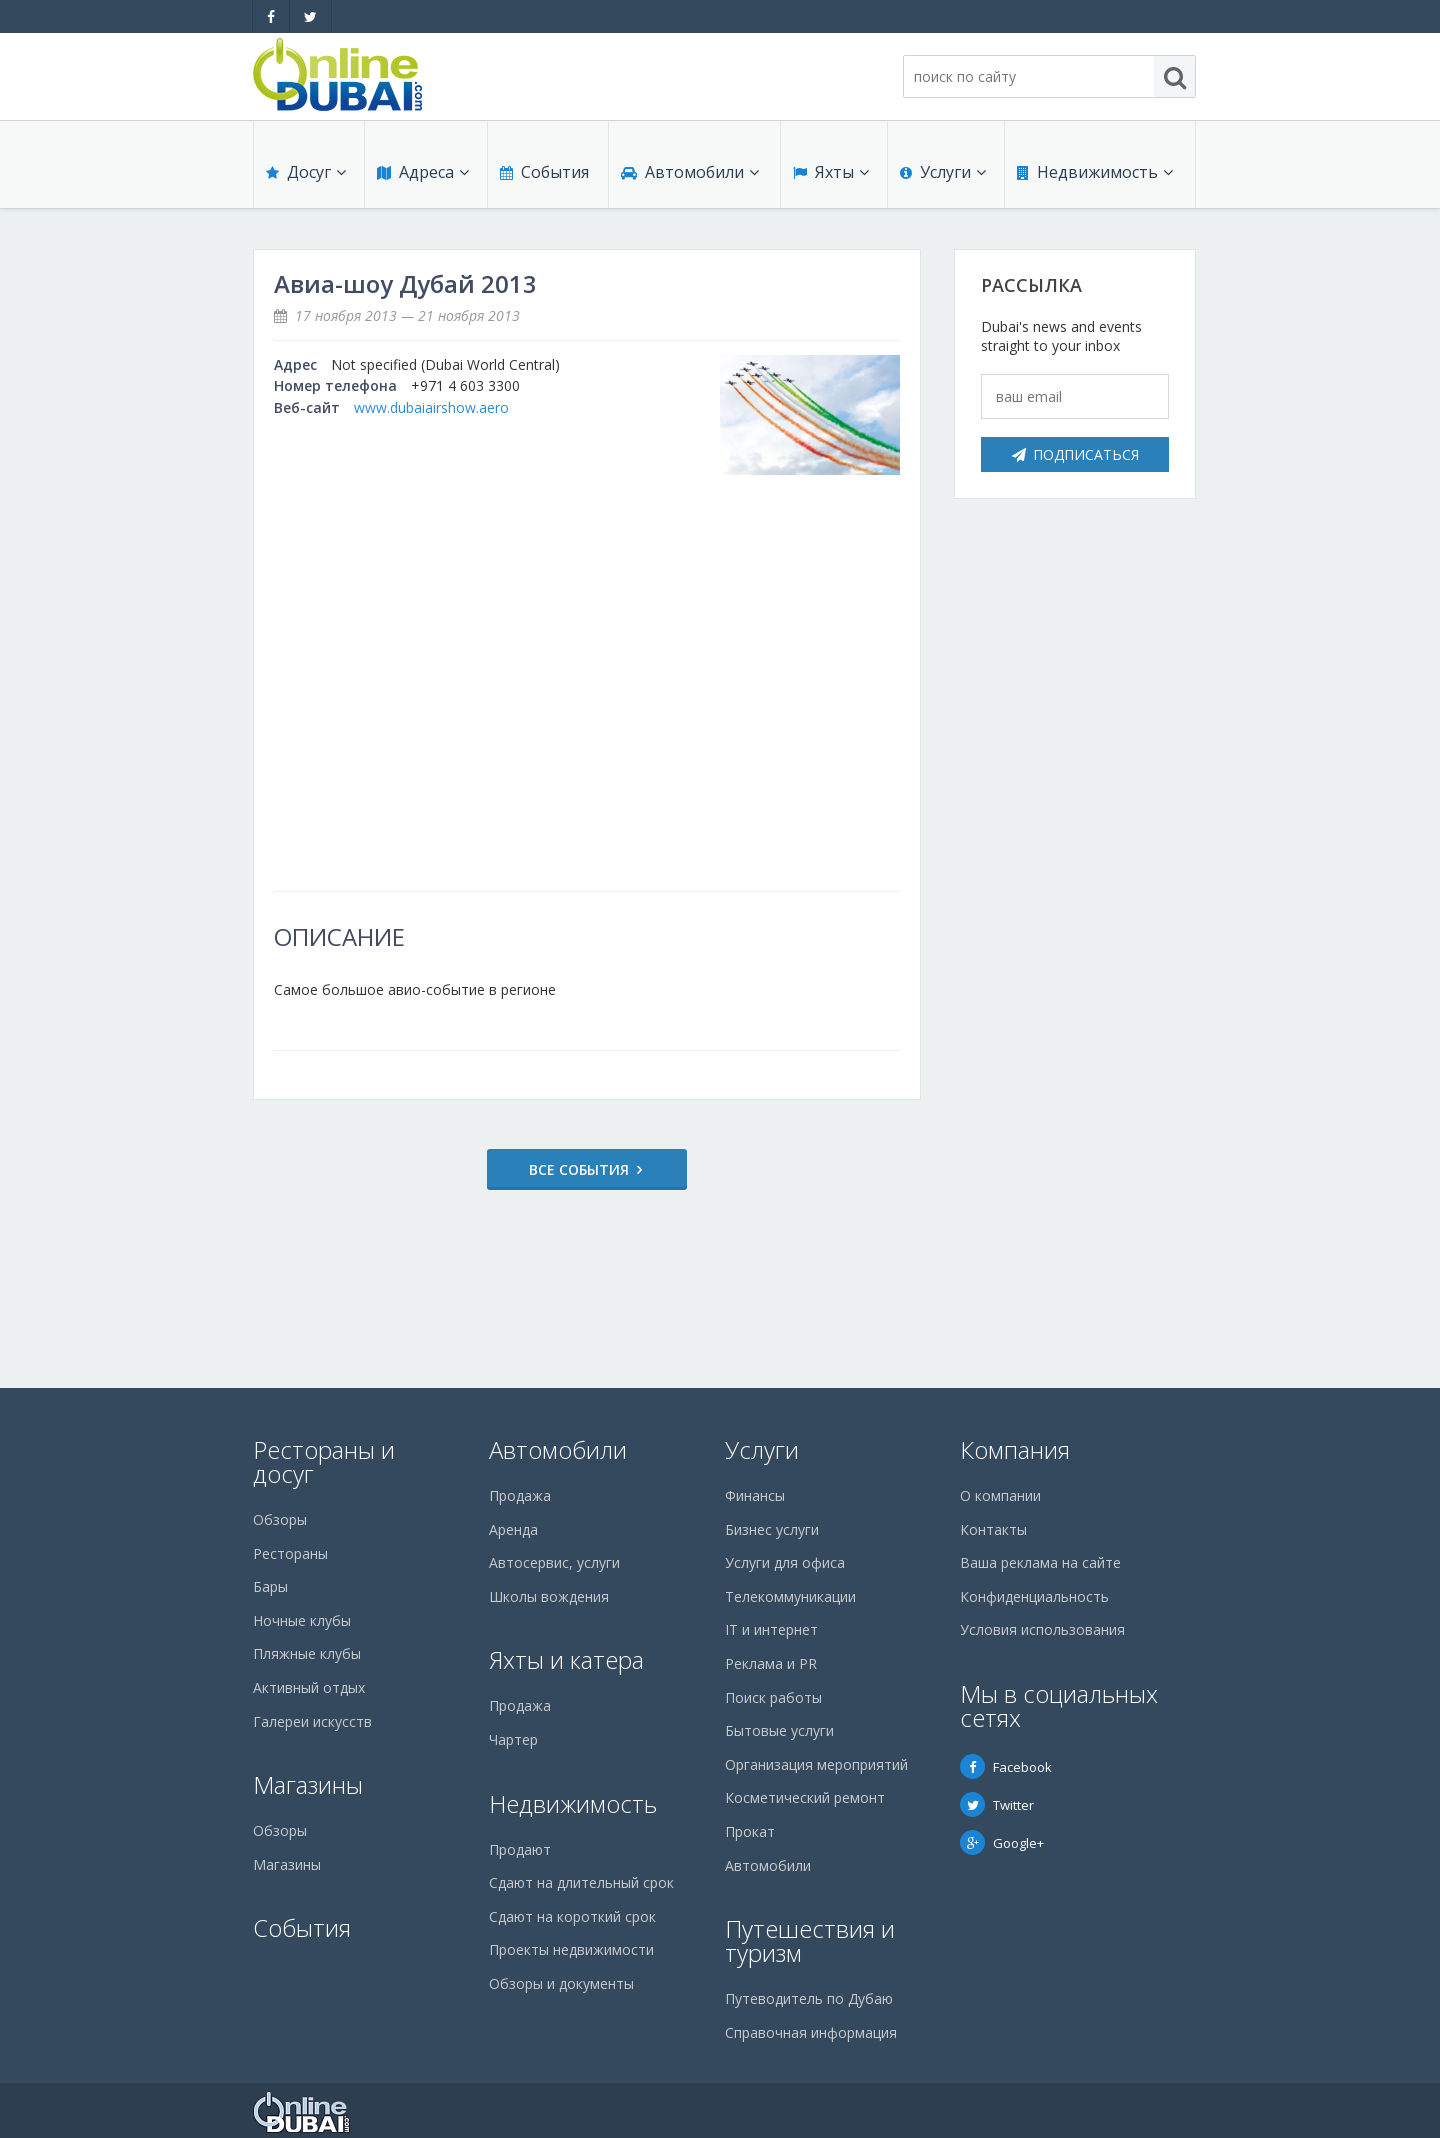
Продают (520, 1849)
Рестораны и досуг (324, 1461)
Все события (579, 1169)
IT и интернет (771, 1629)
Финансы (755, 1495)
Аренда (513, 1529)
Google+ (1002, 1843)
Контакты (993, 1529)
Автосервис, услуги (554, 1562)
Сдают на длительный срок (581, 1882)
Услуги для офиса (785, 1562)
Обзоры (280, 1519)
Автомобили (690, 172)
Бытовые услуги (779, 1730)
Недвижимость (1095, 172)
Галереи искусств (312, 1721)
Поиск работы (773, 1697)
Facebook (1006, 1767)
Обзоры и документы (561, 1983)
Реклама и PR (771, 1663)
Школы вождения (549, 1596)
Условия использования (1042, 1629)
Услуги (943, 172)
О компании (1000, 1495)
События (544, 172)
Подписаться (1075, 454)
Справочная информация (811, 2032)
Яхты (831, 172)
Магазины (308, 1784)
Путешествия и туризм (810, 1940)
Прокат (750, 1831)
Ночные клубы (302, 1620)
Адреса (423, 172)
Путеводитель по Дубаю (809, 1998)
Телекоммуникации (790, 1596)
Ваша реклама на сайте (1040, 1562)
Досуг (306, 172)
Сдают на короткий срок (572, 1916)
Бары (270, 1586)
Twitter (997, 1805)
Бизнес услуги (772, 1529)
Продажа (520, 1495)
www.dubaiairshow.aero (431, 407)
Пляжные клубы (307, 1653)
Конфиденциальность (1034, 1596)
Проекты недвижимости (571, 1949)
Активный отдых (309, 1687)
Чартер (513, 1739)
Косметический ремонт (805, 1797)
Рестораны (290, 1553)
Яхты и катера (566, 1659)
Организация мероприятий (816, 1764)
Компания (1015, 1449)
